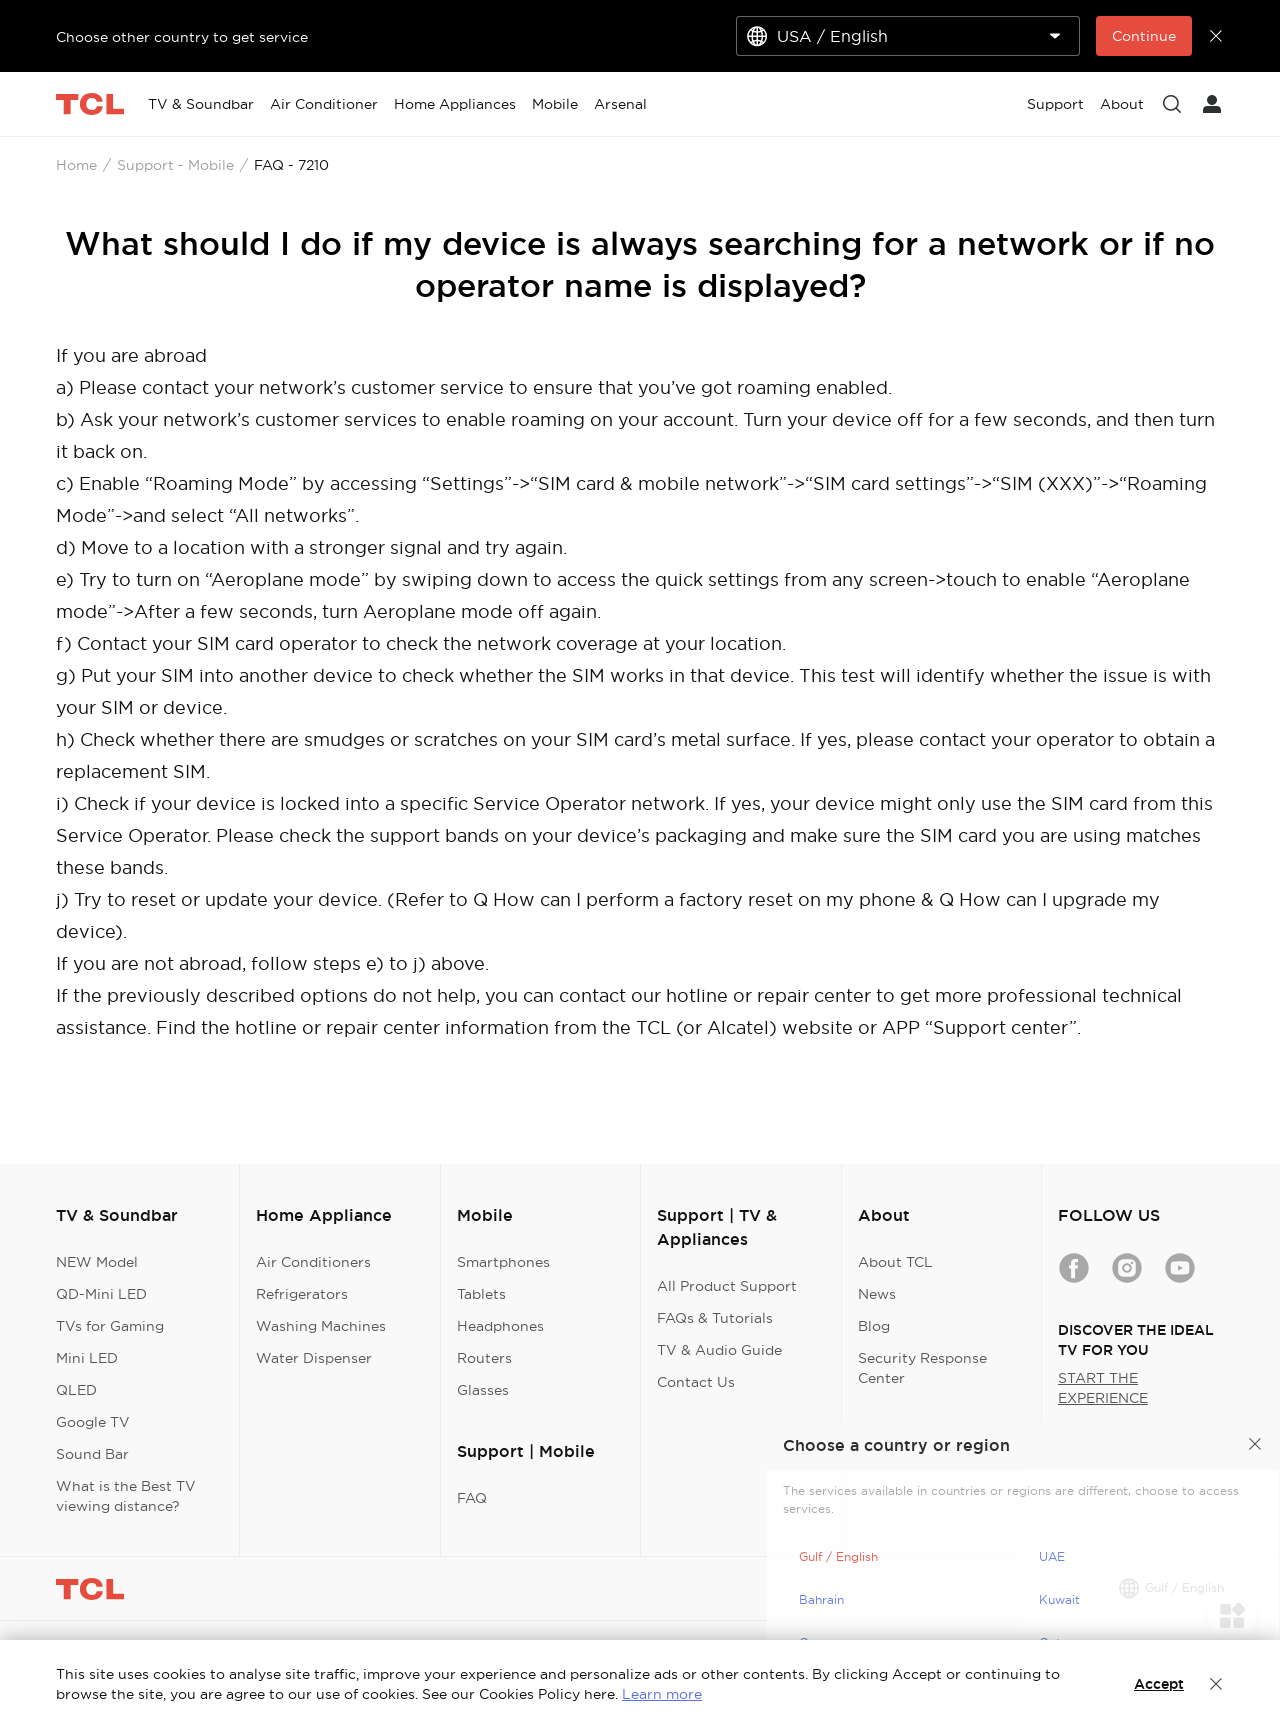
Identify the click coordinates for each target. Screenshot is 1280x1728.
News (877, 1294)
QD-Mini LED (101, 1294)
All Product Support (727, 1286)
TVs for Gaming (110, 1326)
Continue (1144, 36)
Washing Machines (321, 1326)
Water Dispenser (314, 1358)
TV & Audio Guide (719, 1350)
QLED (76, 1390)
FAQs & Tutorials (715, 1318)
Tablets (481, 1294)
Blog (874, 1326)
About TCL (895, 1262)
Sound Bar (92, 1454)
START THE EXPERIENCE (1103, 1388)
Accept (1159, 1684)
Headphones (500, 1326)
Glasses (483, 1390)
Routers (484, 1358)
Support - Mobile (175, 165)
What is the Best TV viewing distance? (126, 1496)
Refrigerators (302, 1294)
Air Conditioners (313, 1262)
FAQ (472, 1498)
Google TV (93, 1422)
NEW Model (97, 1262)
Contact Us (696, 1382)
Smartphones (503, 1262)
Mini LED (87, 1358)
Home (76, 165)
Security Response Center (922, 1368)
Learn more (662, 1694)
